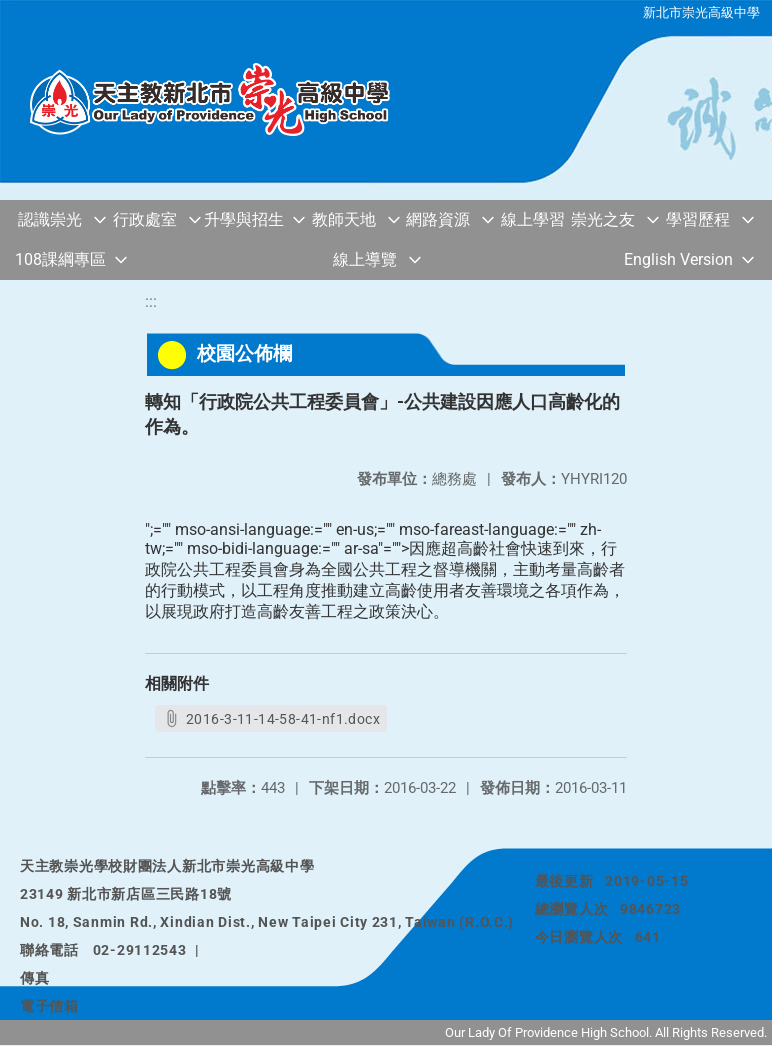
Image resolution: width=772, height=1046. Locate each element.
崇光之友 (603, 219)
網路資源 (438, 219)
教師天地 (344, 219)
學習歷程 (698, 219)
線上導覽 (365, 259)
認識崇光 (50, 219)
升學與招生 (244, 219)
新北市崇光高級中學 (701, 12)
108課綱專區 (60, 259)
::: (151, 301)
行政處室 (145, 219)
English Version (678, 259)
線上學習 (533, 219)
